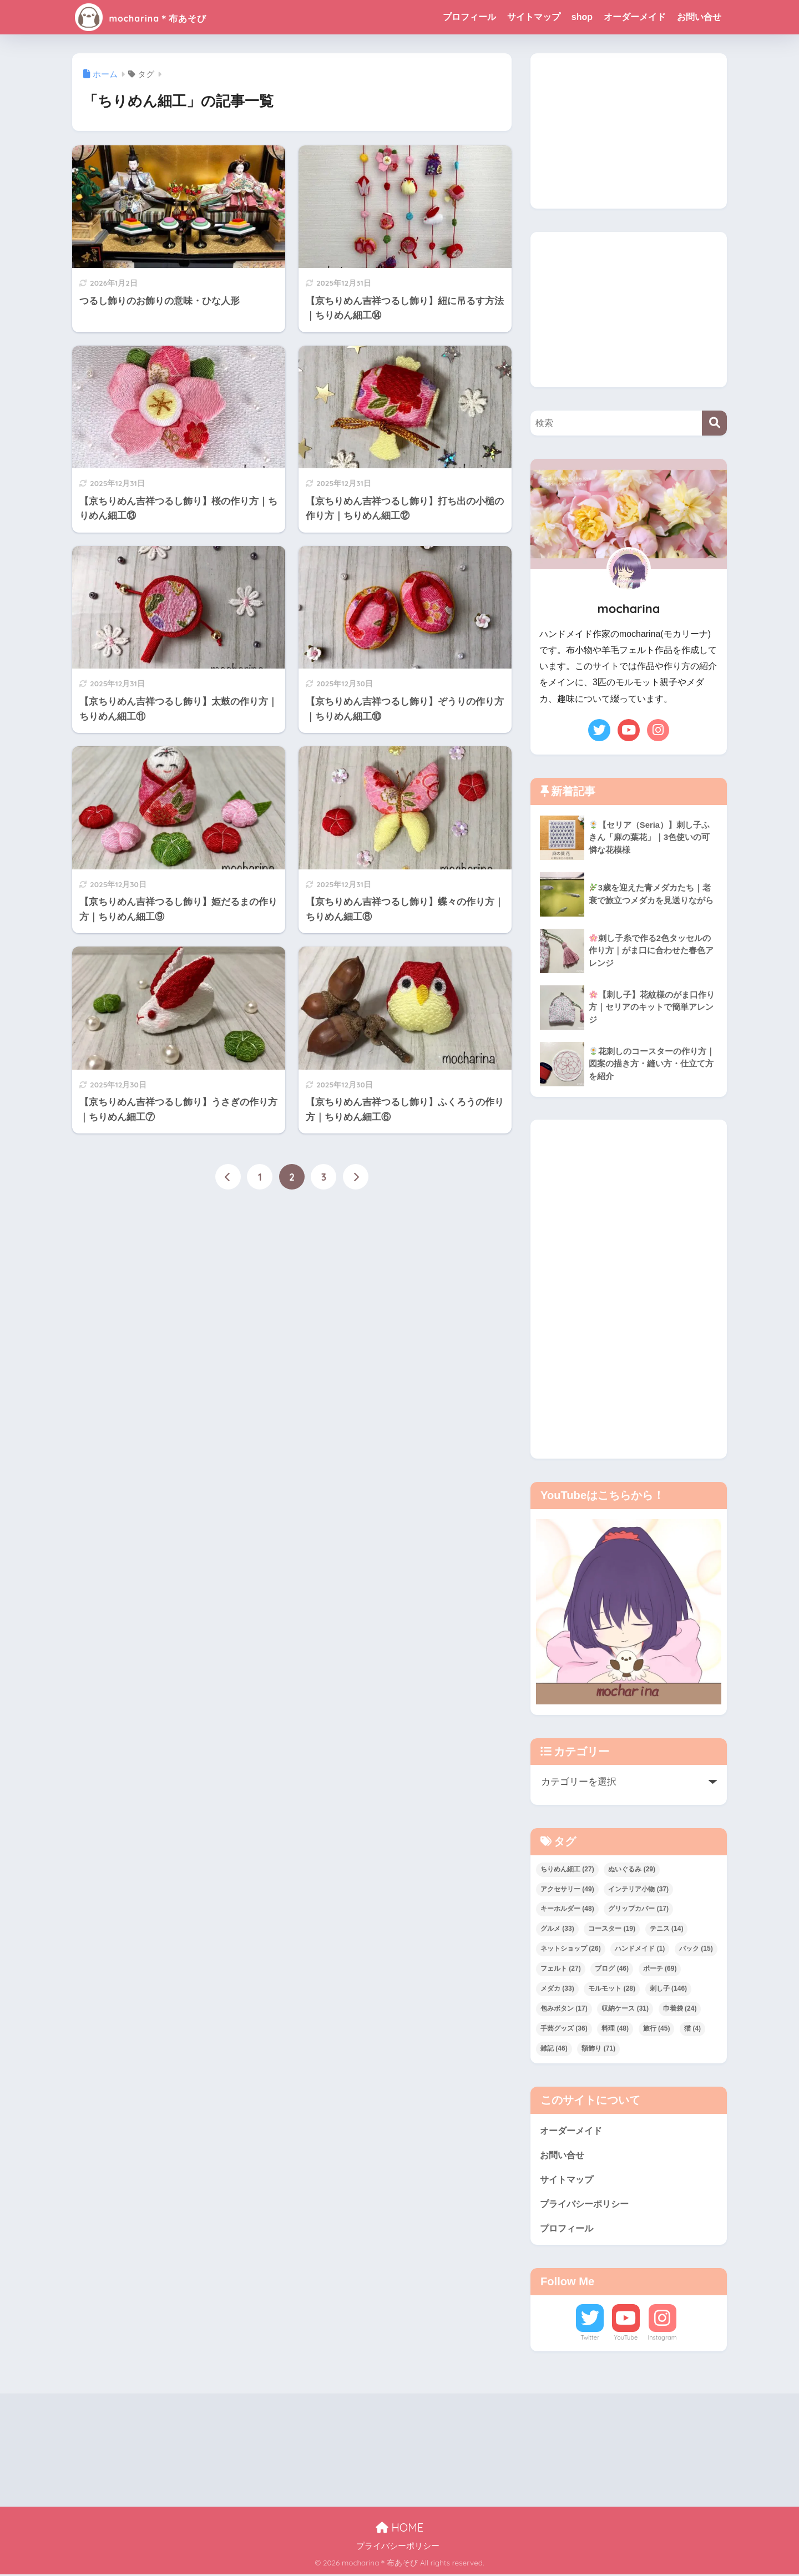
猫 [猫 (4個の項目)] (692, 2028)
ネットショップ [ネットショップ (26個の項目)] (570, 1948)
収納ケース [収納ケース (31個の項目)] (625, 2008)
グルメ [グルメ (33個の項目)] (557, 1928)
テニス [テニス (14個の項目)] (667, 1928)
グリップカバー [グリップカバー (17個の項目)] (638, 1908)
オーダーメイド (635, 17)
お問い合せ (699, 17)
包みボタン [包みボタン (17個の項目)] (564, 2008)
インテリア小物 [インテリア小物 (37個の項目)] (638, 1889)
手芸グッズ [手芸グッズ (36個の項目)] (564, 2028)
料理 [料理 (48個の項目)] (615, 2028)
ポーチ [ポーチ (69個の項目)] (660, 1968)
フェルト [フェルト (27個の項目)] (560, 1968)
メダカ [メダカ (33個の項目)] (557, 1988)
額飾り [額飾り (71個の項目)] (598, 2048)
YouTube (626, 2339)
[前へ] (228, 1177)
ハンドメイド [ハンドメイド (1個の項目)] (640, 1948)
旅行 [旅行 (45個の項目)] (656, 2028)
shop (582, 17)
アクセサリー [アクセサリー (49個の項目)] (567, 1889)
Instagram (662, 2339)
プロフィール (469, 17)
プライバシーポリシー (587, 2204)
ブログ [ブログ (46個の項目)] (612, 1968)
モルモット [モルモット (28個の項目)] (611, 1988)
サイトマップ (533, 17)
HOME (399, 2529)
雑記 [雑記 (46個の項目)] (554, 2048)
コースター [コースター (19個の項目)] (611, 1928)
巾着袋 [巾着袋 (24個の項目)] (680, 2008)
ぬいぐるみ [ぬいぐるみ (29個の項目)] (631, 1869)
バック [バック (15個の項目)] (696, 1948)
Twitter (589, 2339)
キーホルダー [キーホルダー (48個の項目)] (567, 1908)
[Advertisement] (628, 131)
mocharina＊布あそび (162, 17)
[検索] (714, 423)
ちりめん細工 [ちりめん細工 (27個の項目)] (567, 1869)
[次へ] (355, 1177)
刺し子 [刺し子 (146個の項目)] (668, 1988)
